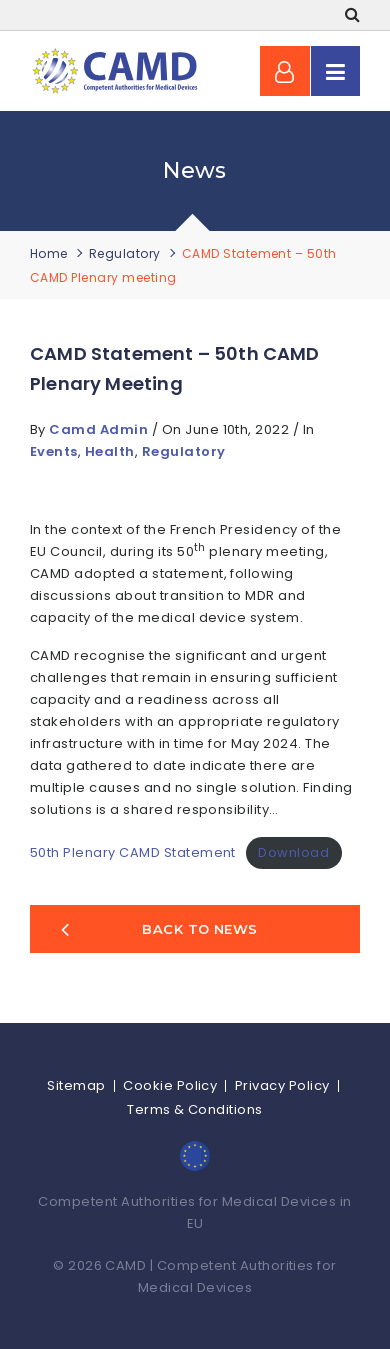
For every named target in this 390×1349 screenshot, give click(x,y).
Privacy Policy (282, 1085)
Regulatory (125, 253)
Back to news (159, 929)
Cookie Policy (170, 1085)
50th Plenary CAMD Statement (133, 852)
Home (49, 253)
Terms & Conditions (195, 1109)
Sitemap (76, 1085)
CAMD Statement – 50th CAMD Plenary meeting (175, 368)
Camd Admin (100, 429)
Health (110, 451)
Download (293, 852)
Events (54, 451)
